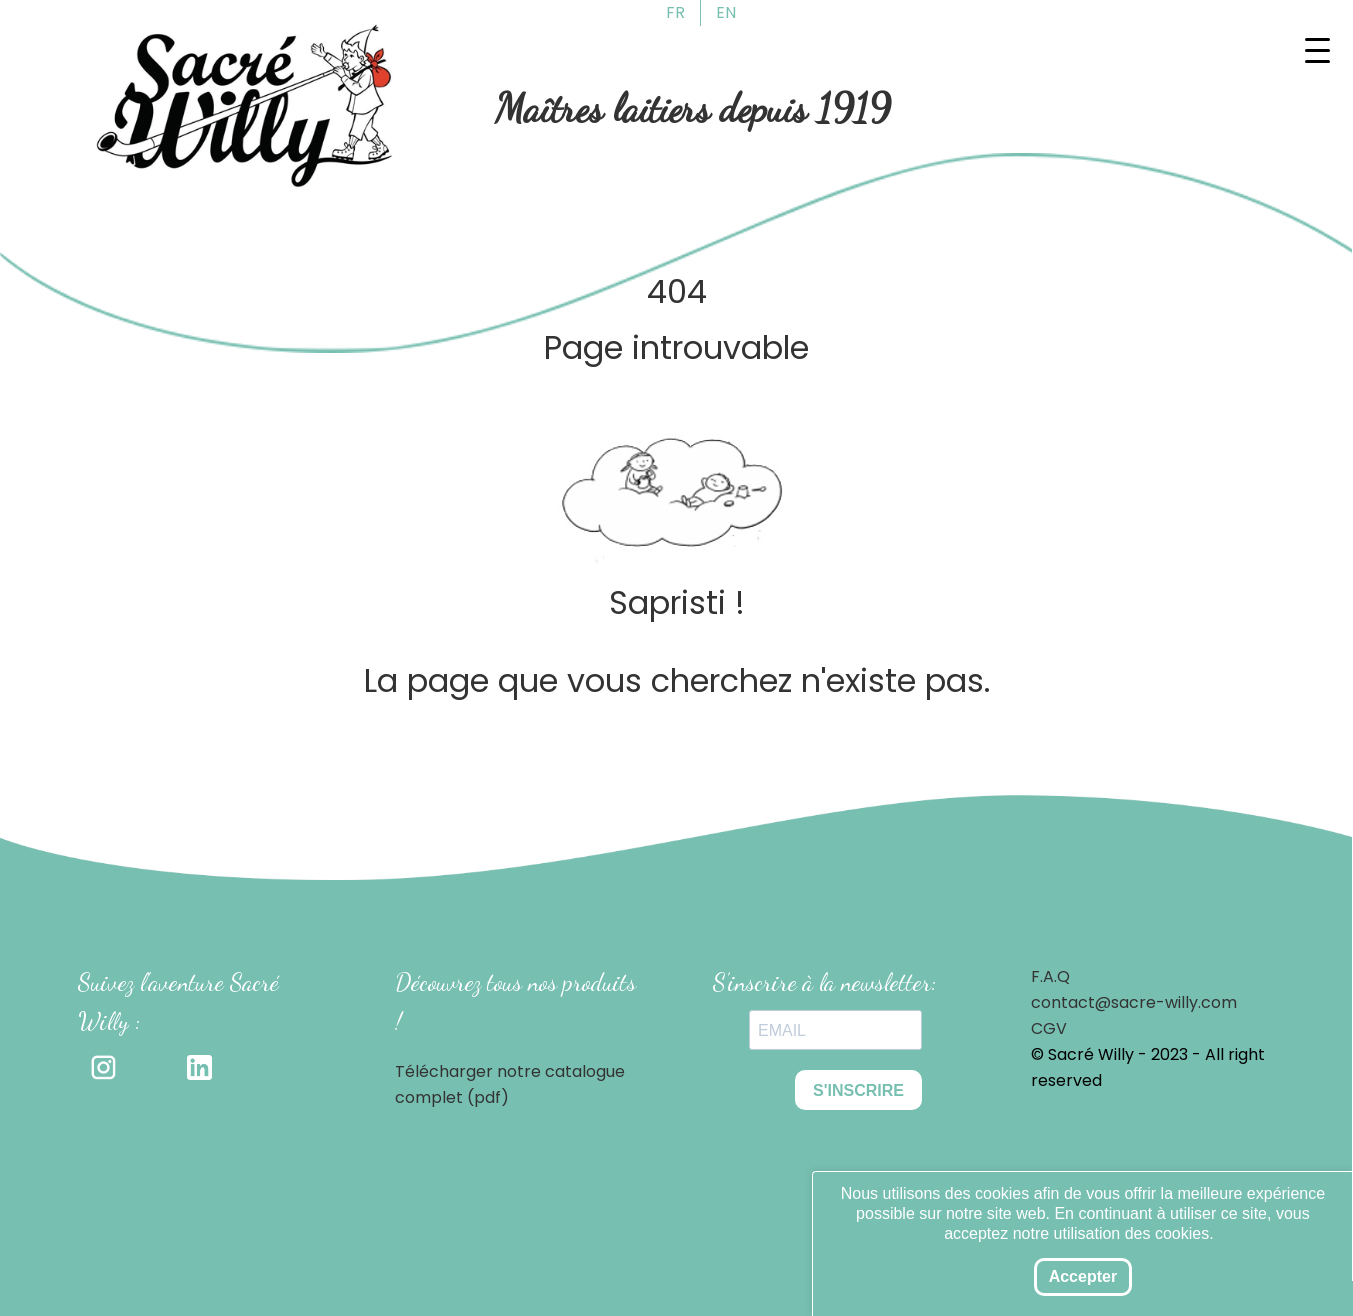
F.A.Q (1050, 976)
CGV (1049, 1028)
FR (675, 12)
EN (726, 12)
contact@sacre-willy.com (1134, 1002)
